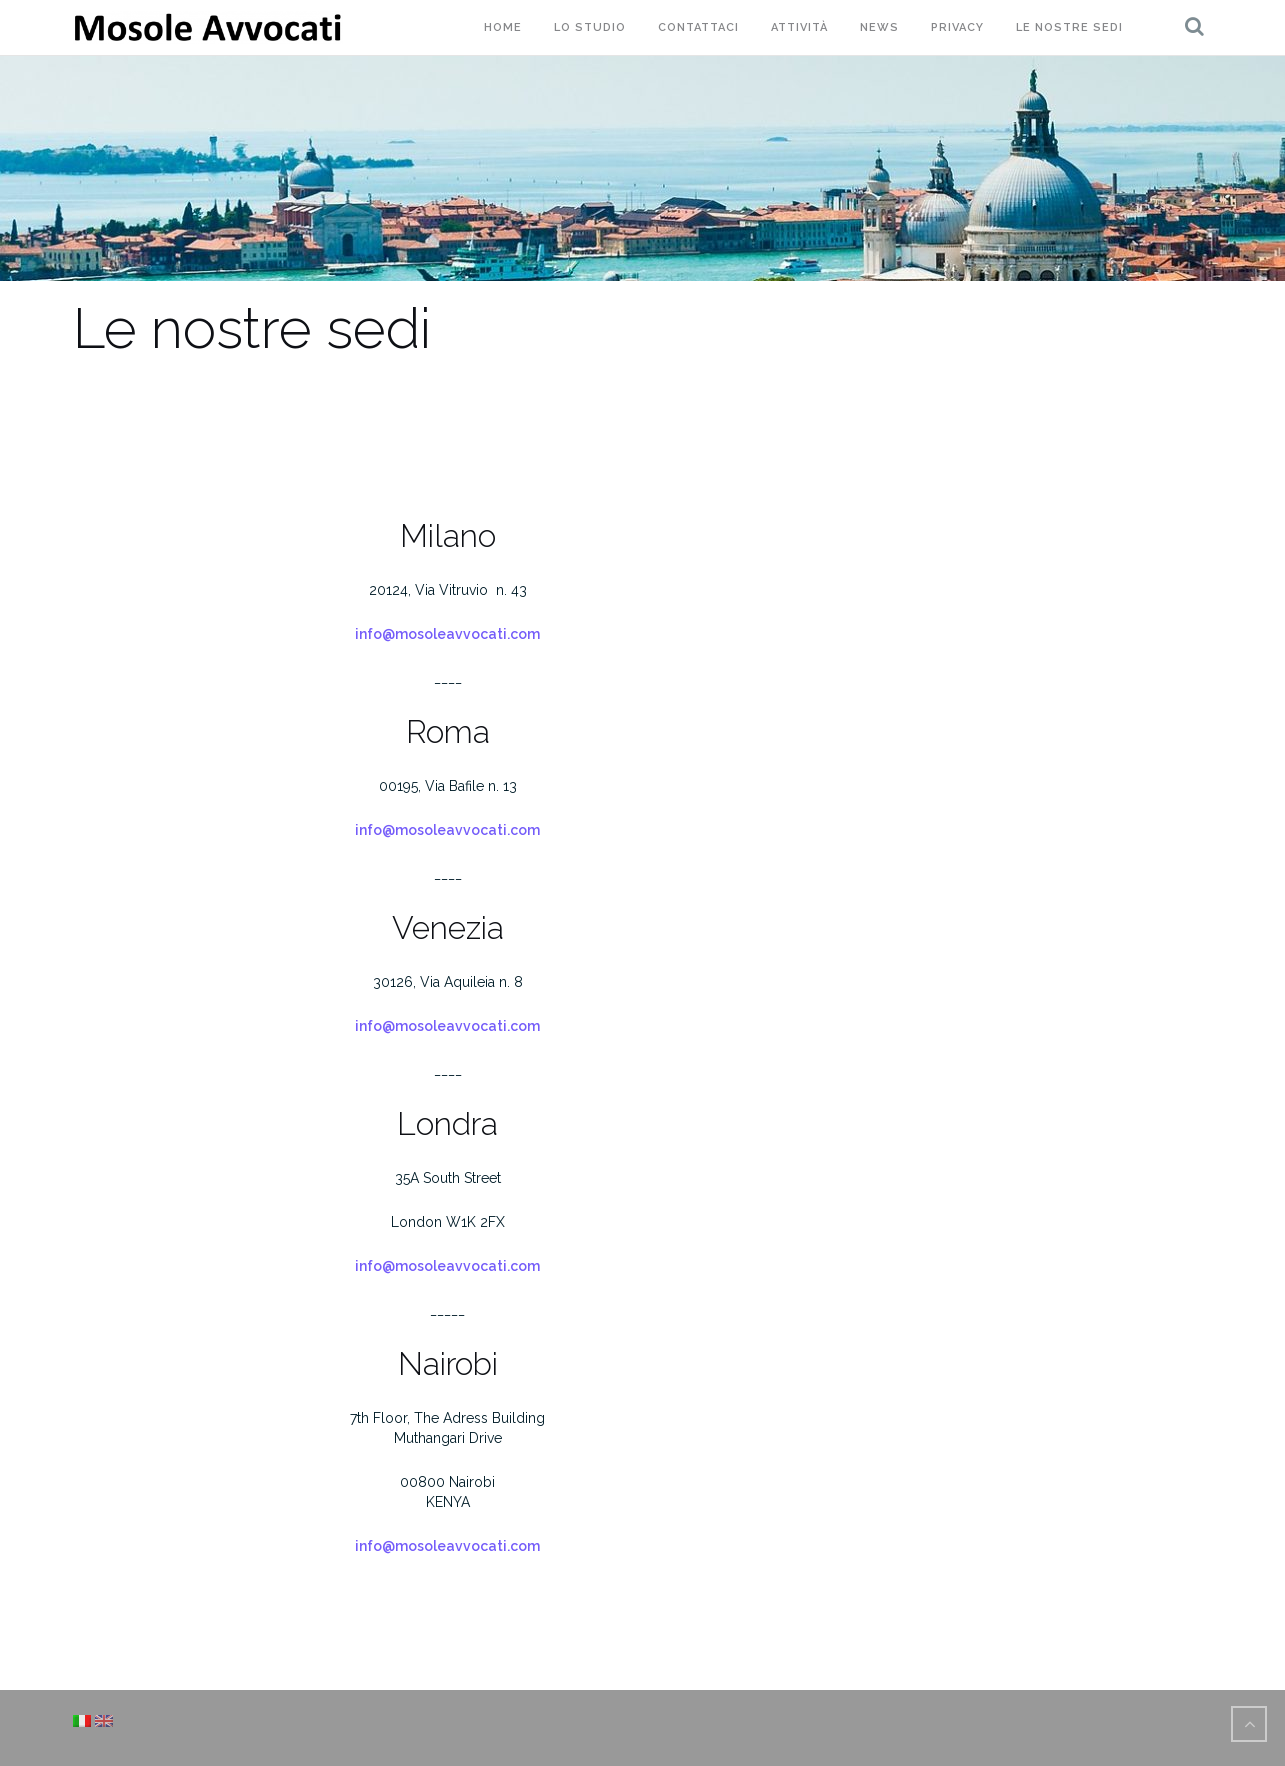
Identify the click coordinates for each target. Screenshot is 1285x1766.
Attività (799, 27)
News (879, 27)
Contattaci (698, 27)
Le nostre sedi (1069, 27)
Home (503, 27)
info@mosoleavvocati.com (447, 634)
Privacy (957, 27)
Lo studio (590, 27)
